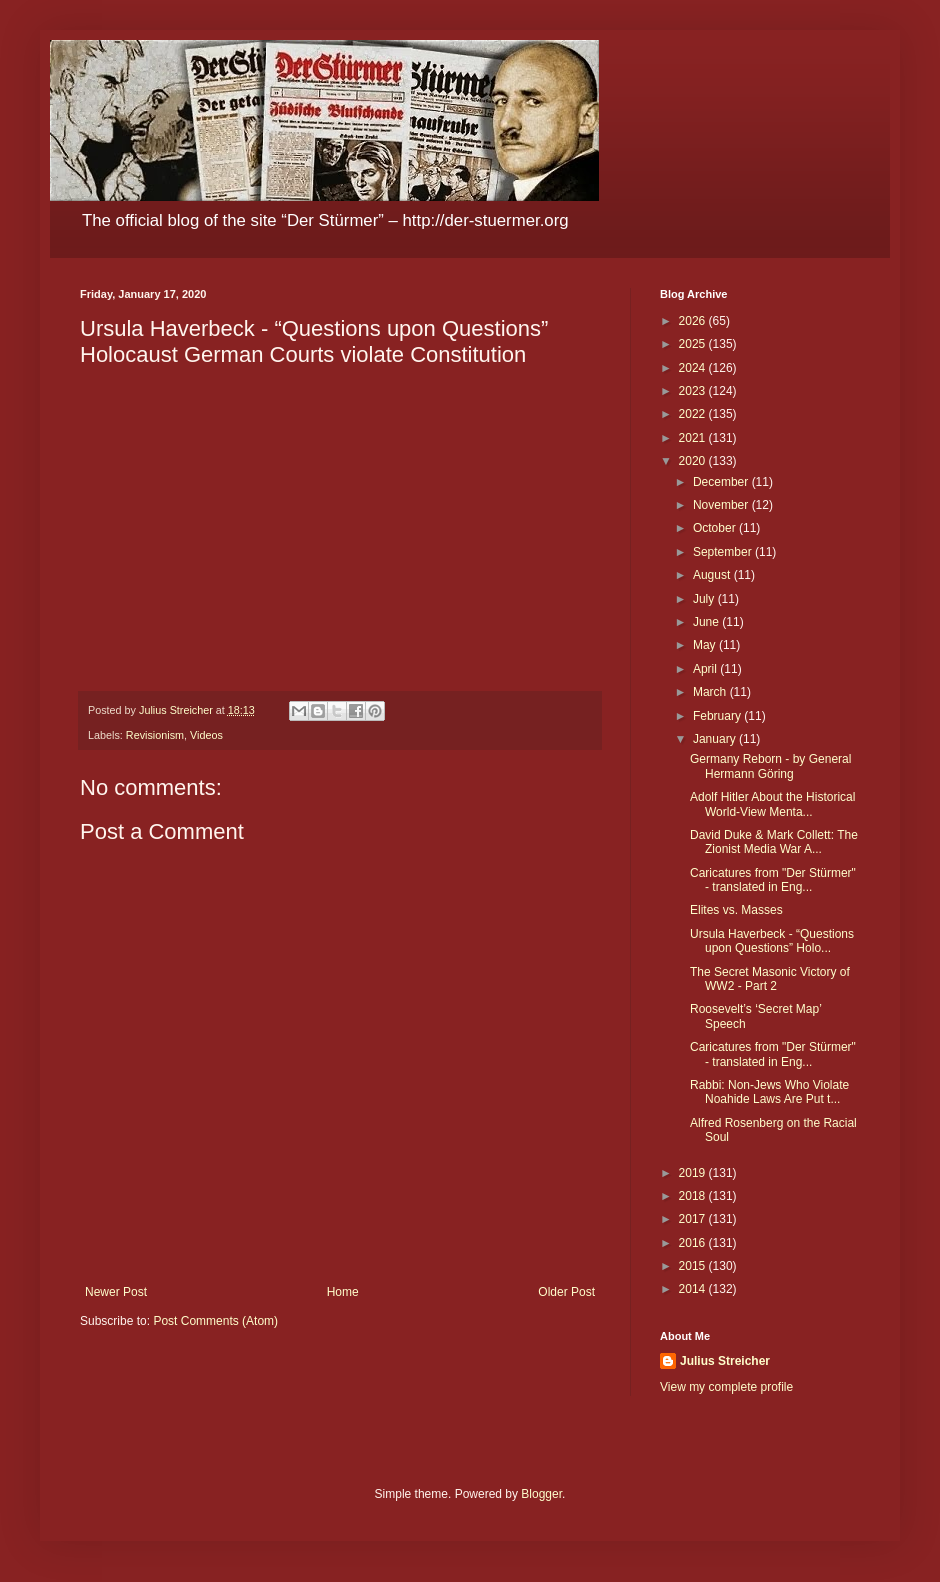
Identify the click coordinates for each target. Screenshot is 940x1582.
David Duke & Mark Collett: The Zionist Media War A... (774, 842)
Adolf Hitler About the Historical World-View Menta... (772, 804)
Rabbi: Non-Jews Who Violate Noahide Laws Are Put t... (769, 1092)
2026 (694, 321)
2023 (694, 391)
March (711, 692)
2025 (694, 344)
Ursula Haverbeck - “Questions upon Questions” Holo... (772, 941)
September (724, 552)
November (722, 505)
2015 (694, 1266)
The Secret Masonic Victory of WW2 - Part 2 (770, 979)
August (713, 575)
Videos (206, 735)
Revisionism (155, 735)
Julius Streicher (725, 1361)
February (718, 716)
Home (343, 1292)
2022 (694, 414)
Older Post (566, 1292)
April (706, 669)
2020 (694, 461)
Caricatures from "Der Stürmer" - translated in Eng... (773, 880)
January (716, 739)
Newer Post (116, 1292)
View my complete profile (726, 1387)
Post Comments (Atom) (215, 1321)
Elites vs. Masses (736, 910)
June (707, 622)
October (716, 528)
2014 (694, 1289)
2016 (694, 1243)
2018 (694, 1196)
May (706, 645)
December (722, 482)
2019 (694, 1173)
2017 (694, 1219)
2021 (694, 438)
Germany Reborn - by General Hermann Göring (770, 766)
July (705, 599)
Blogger (541, 1494)
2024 (694, 368)
